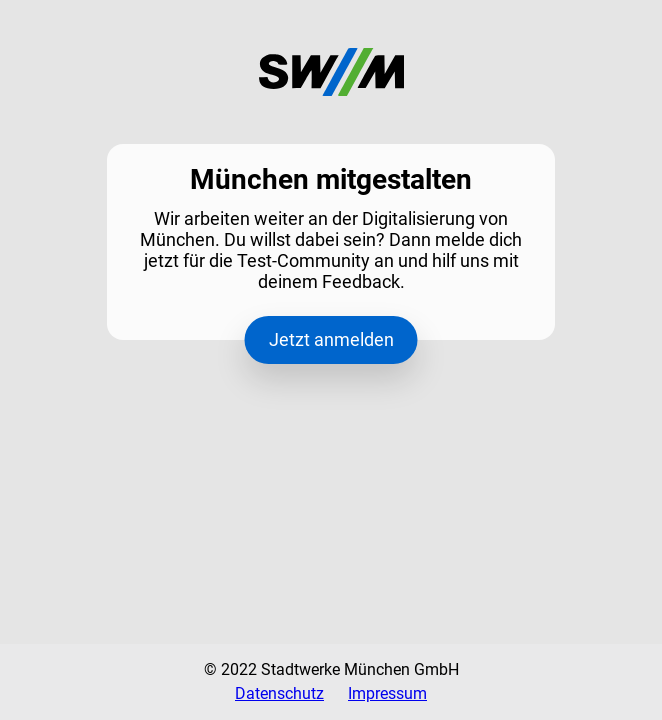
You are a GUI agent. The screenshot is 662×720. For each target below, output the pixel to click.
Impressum (387, 693)
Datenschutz (279, 693)
